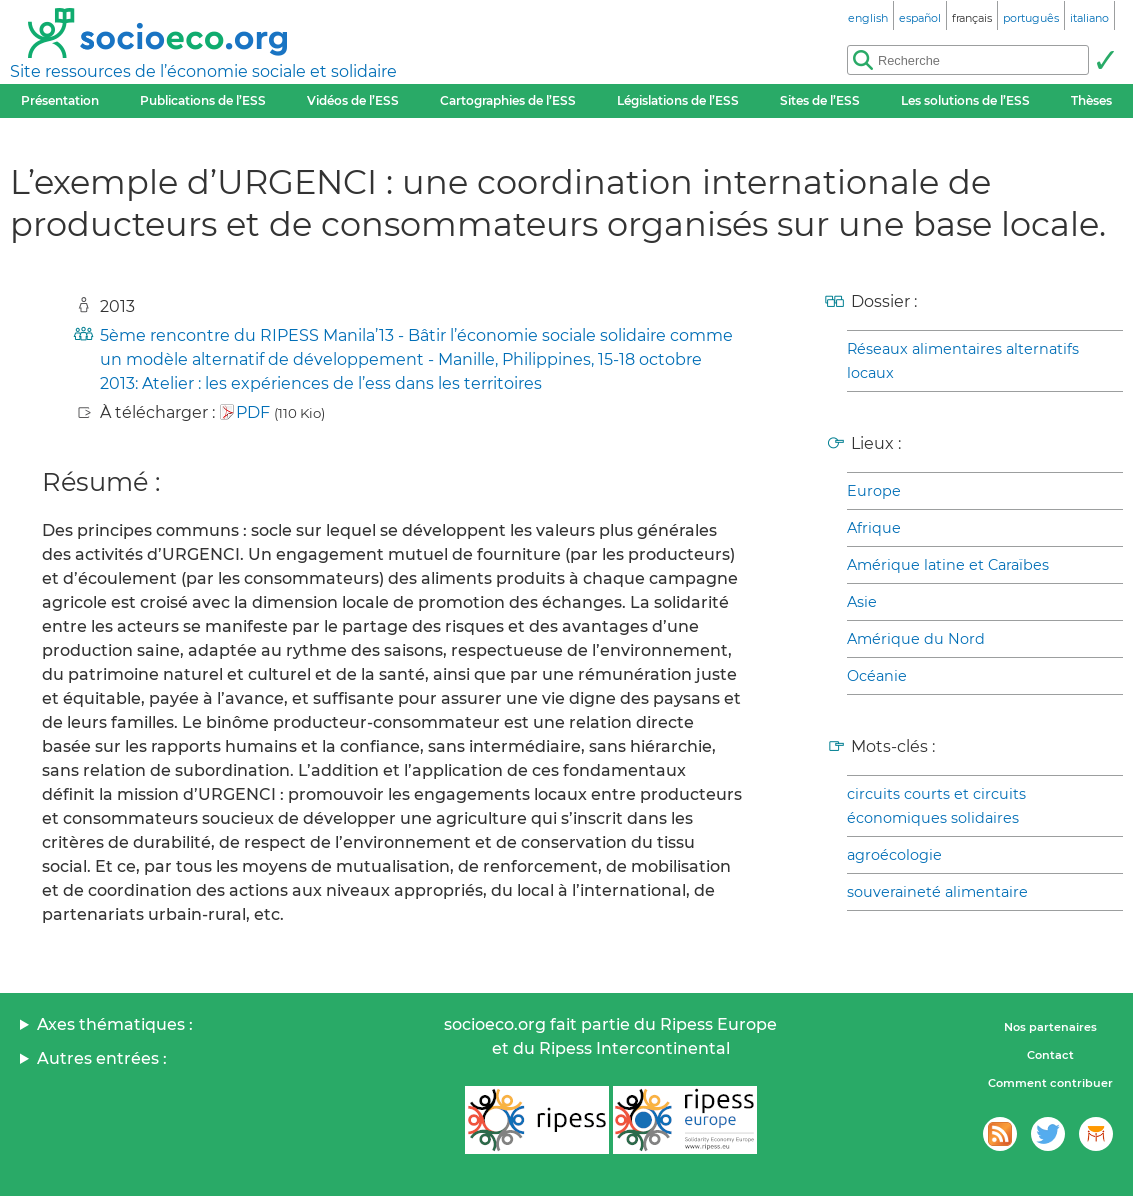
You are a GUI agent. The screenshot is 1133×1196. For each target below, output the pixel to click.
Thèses (1091, 100)
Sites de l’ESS (820, 100)
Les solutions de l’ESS (965, 100)
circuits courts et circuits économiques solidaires (936, 806)
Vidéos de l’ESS (353, 100)
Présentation (60, 100)
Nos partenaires (1050, 1027)
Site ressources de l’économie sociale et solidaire (203, 71)
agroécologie (894, 855)
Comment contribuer (1050, 1083)
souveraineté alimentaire (937, 892)
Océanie (877, 676)
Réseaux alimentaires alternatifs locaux (963, 361)
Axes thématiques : (115, 1024)
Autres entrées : (102, 1058)
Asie (862, 602)
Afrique (874, 528)
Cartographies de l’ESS (508, 100)
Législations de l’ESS (678, 100)
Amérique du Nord (916, 639)
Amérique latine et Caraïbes (948, 565)
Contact (1050, 1055)
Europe (874, 491)
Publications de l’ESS (203, 100)
